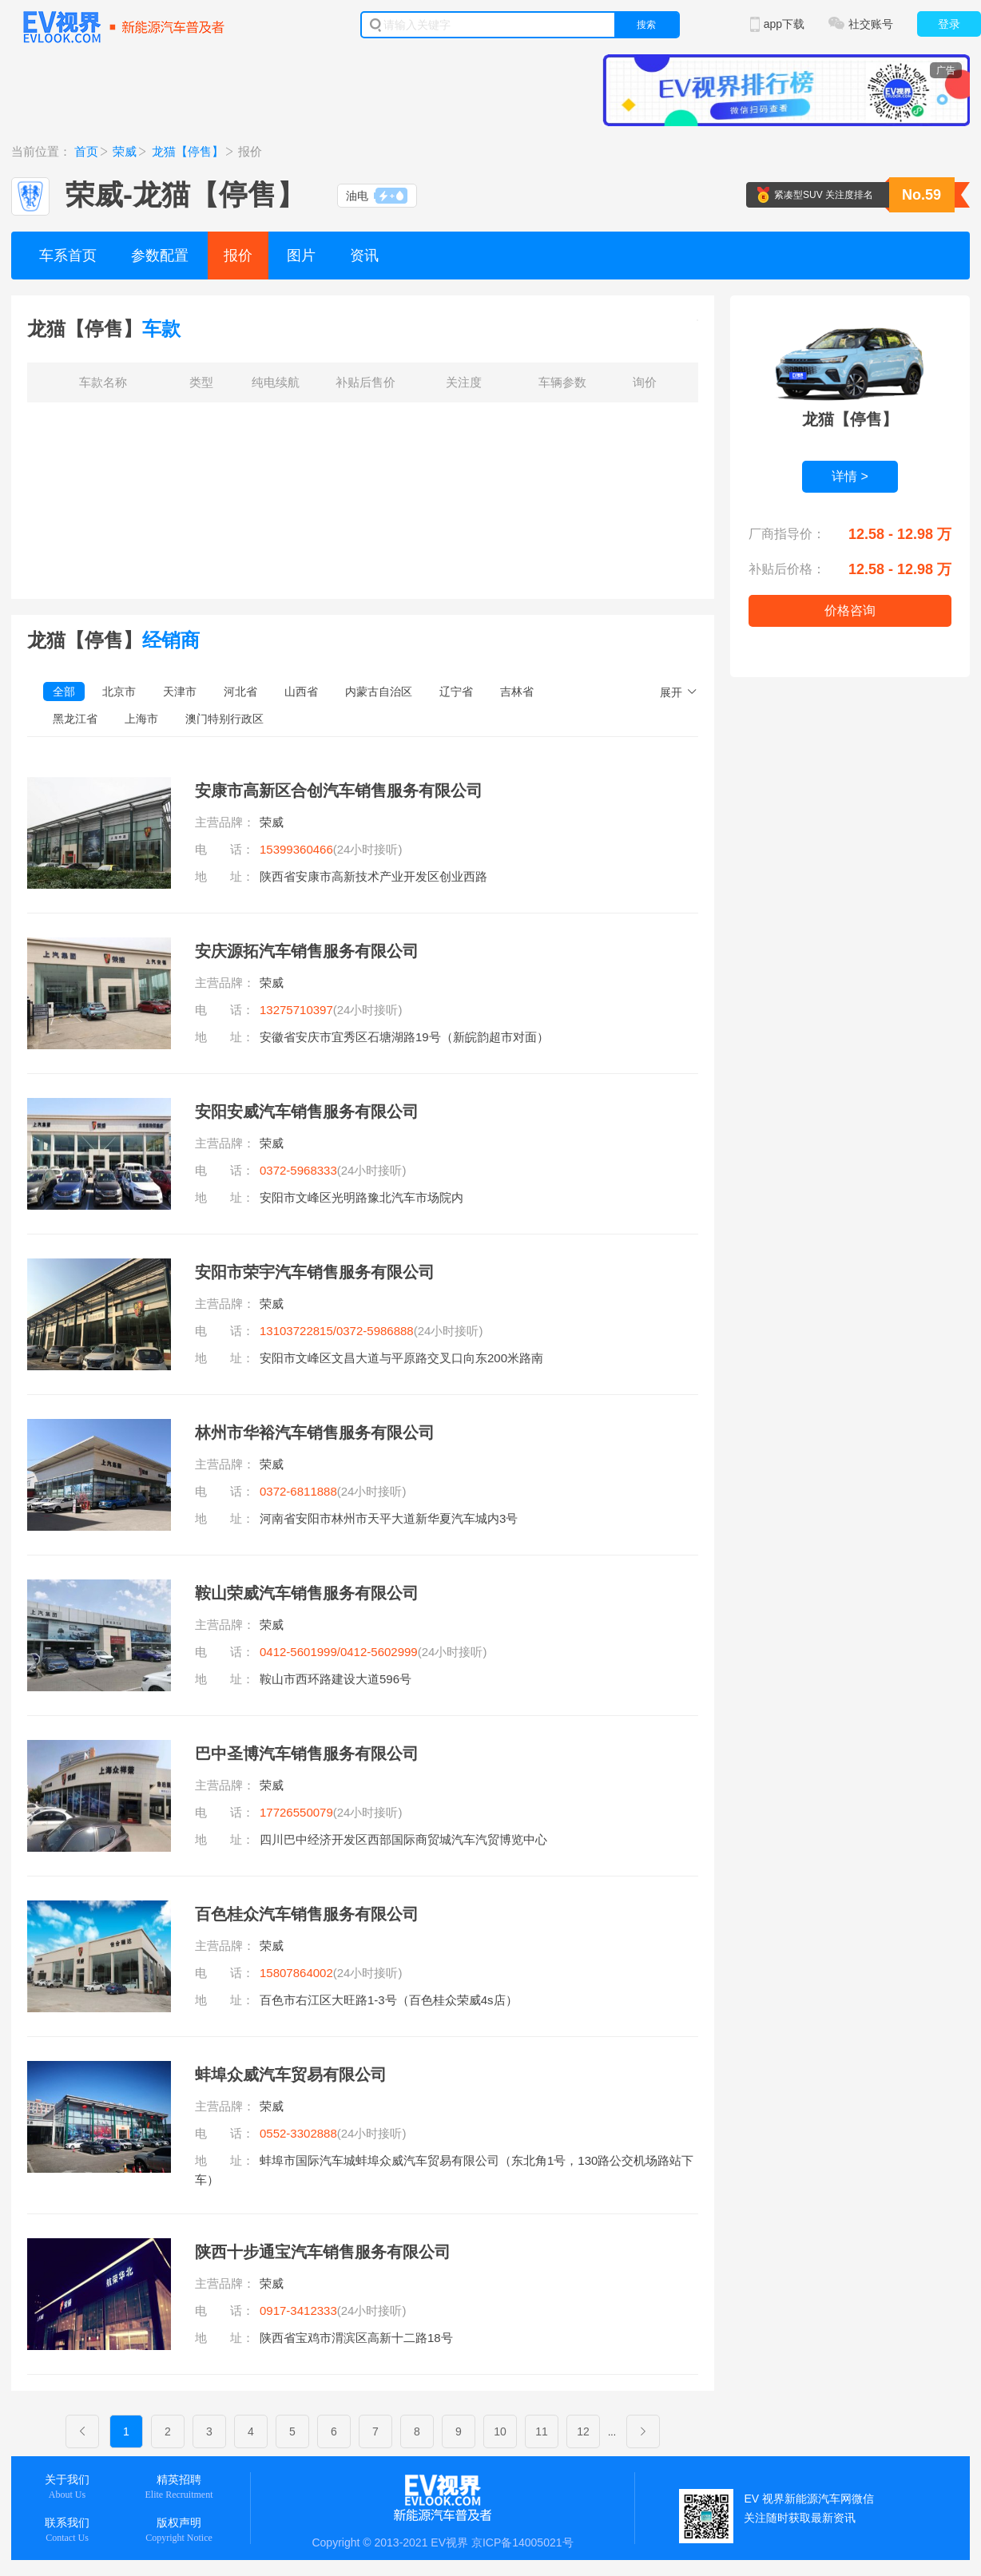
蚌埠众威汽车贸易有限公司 (291, 2074)
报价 (238, 256)
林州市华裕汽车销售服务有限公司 (315, 1432)
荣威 (125, 151)
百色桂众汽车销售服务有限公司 (307, 1914)
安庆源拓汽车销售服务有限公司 (307, 951)
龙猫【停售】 (188, 151)
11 (541, 2431)
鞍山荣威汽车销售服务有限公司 (307, 1593)
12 (583, 2431)
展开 (671, 692)
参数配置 (160, 256)
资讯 (364, 256)
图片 (301, 256)
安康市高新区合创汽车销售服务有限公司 (339, 790)
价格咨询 (850, 610)
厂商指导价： (787, 534)
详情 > (850, 476)
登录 (949, 24)
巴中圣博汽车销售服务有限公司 (307, 1753)
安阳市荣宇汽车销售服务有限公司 (315, 1272)
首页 (86, 151)
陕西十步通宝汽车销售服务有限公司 (323, 2252)
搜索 (646, 24)
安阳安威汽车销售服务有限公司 (307, 1111)
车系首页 (68, 256)
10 (500, 2431)
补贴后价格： (787, 569)
